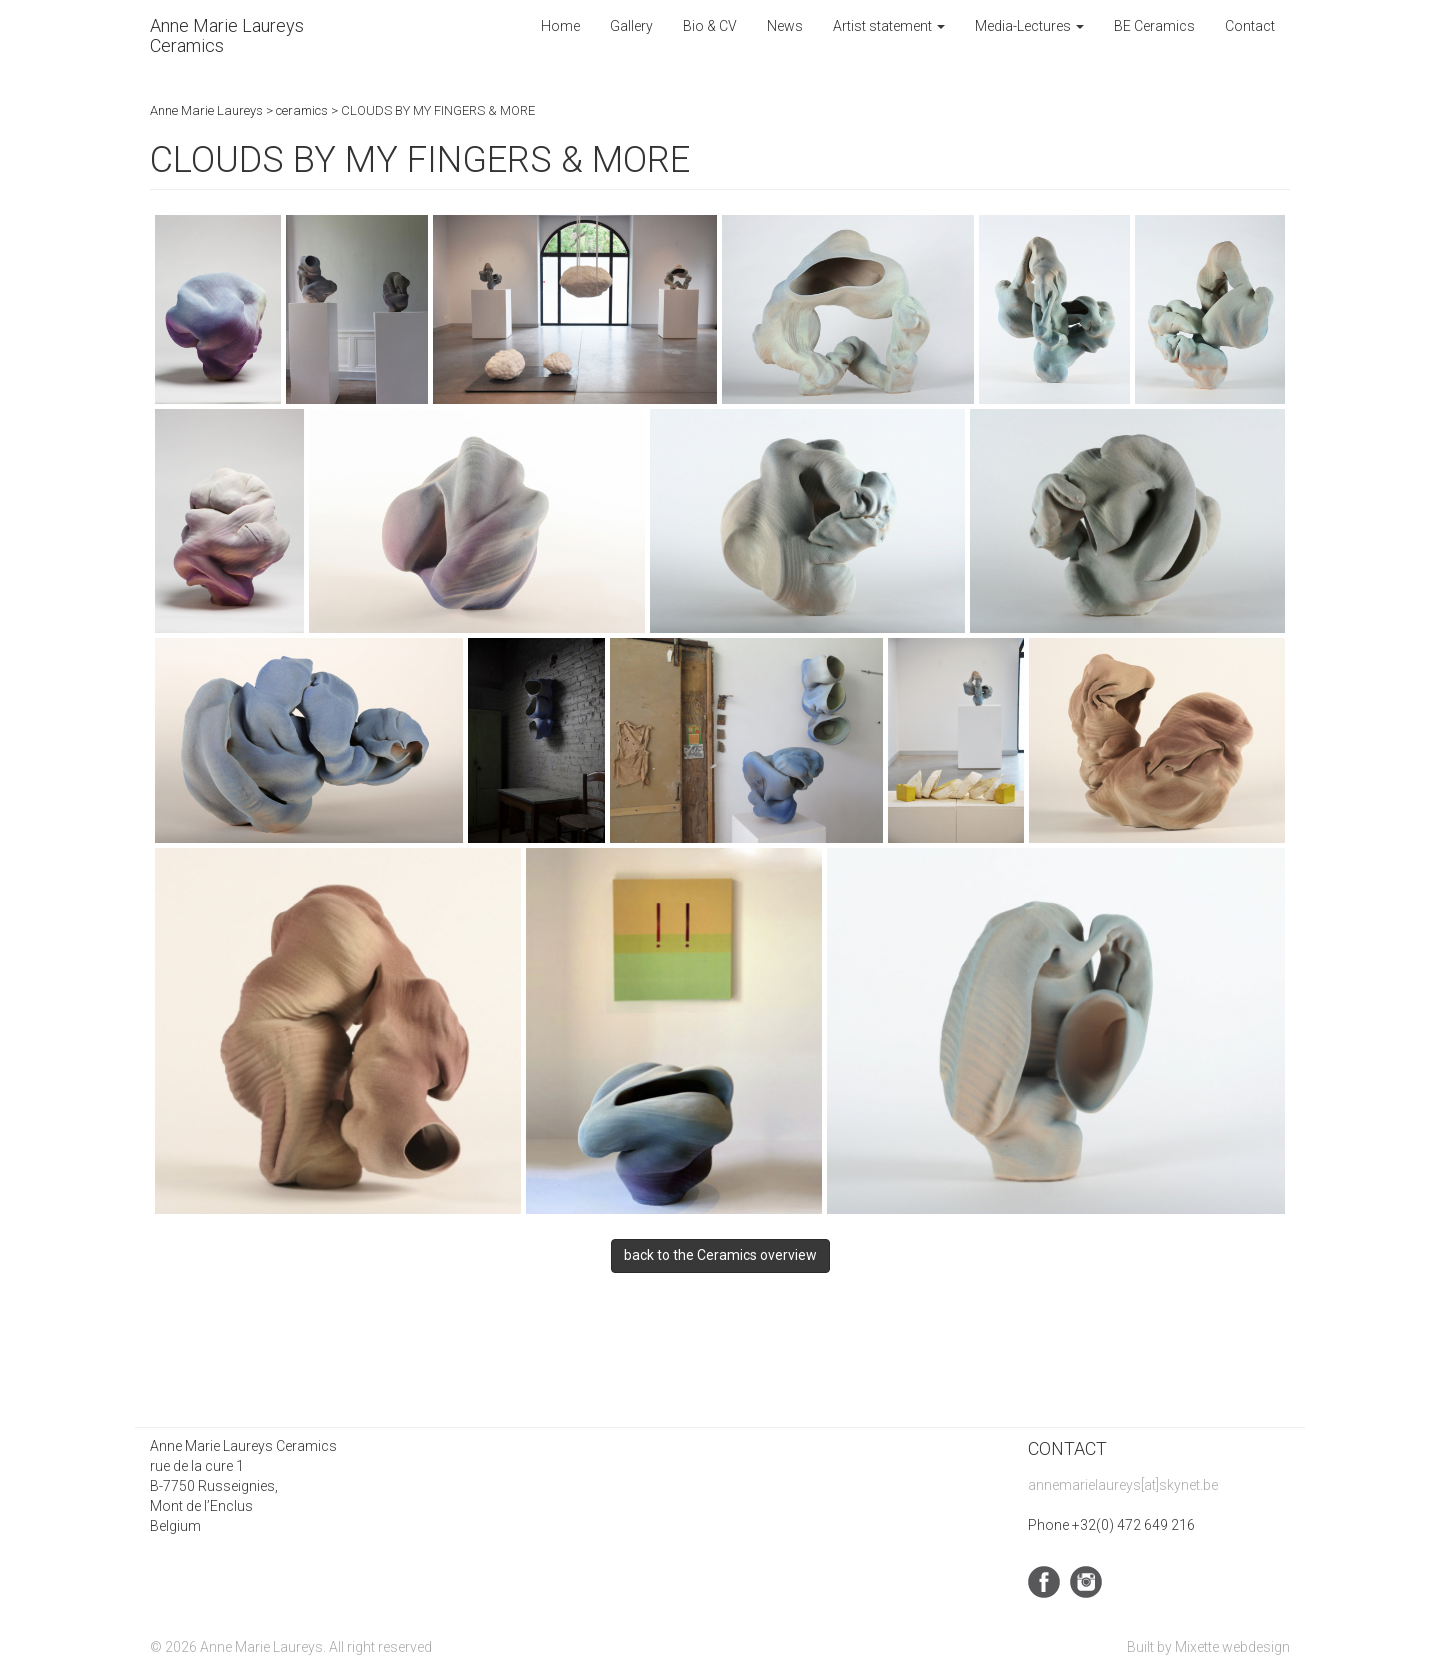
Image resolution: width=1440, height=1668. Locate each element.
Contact (1250, 26)
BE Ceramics (1154, 26)
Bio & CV (710, 26)
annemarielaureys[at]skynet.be (1123, 1485)
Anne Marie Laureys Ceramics (227, 35)
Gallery (631, 26)
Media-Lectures (1029, 26)
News (785, 26)
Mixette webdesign (1232, 1647)
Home (560, 26)
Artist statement (889, 26)
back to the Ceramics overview (720, 1255)
